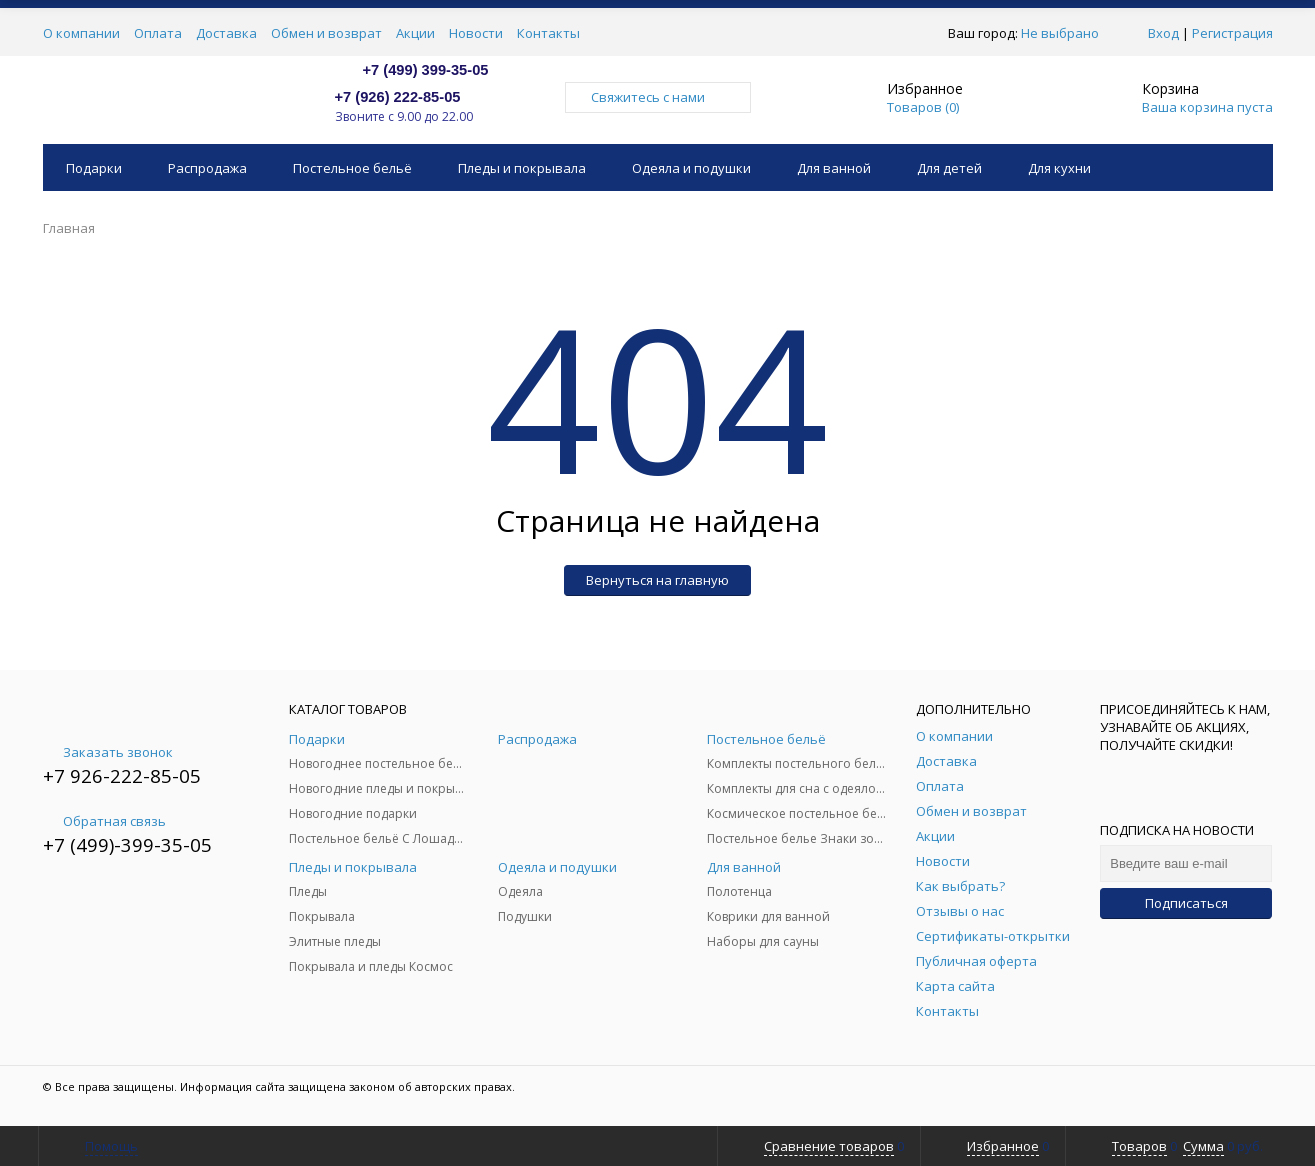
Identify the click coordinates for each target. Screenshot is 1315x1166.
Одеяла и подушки (691, 168)
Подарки (94, 168)
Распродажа (207, 168)
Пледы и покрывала (522, 168)
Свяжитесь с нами (658, 97)
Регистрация (1232, 33)
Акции (415, 33)
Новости (476, 33)
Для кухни (1059, 168)
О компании (81, 33)
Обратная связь (104, 821)
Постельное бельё (352, 168)
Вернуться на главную (657, 580)
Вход (1163, 33)
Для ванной (834, 168)
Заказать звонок (108, 752)
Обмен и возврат (326, 33)
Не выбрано (1065, 33)
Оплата (158, 33)
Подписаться (1186, 903)
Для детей (949, 168)
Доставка (226, 33)
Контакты (548, 33)
